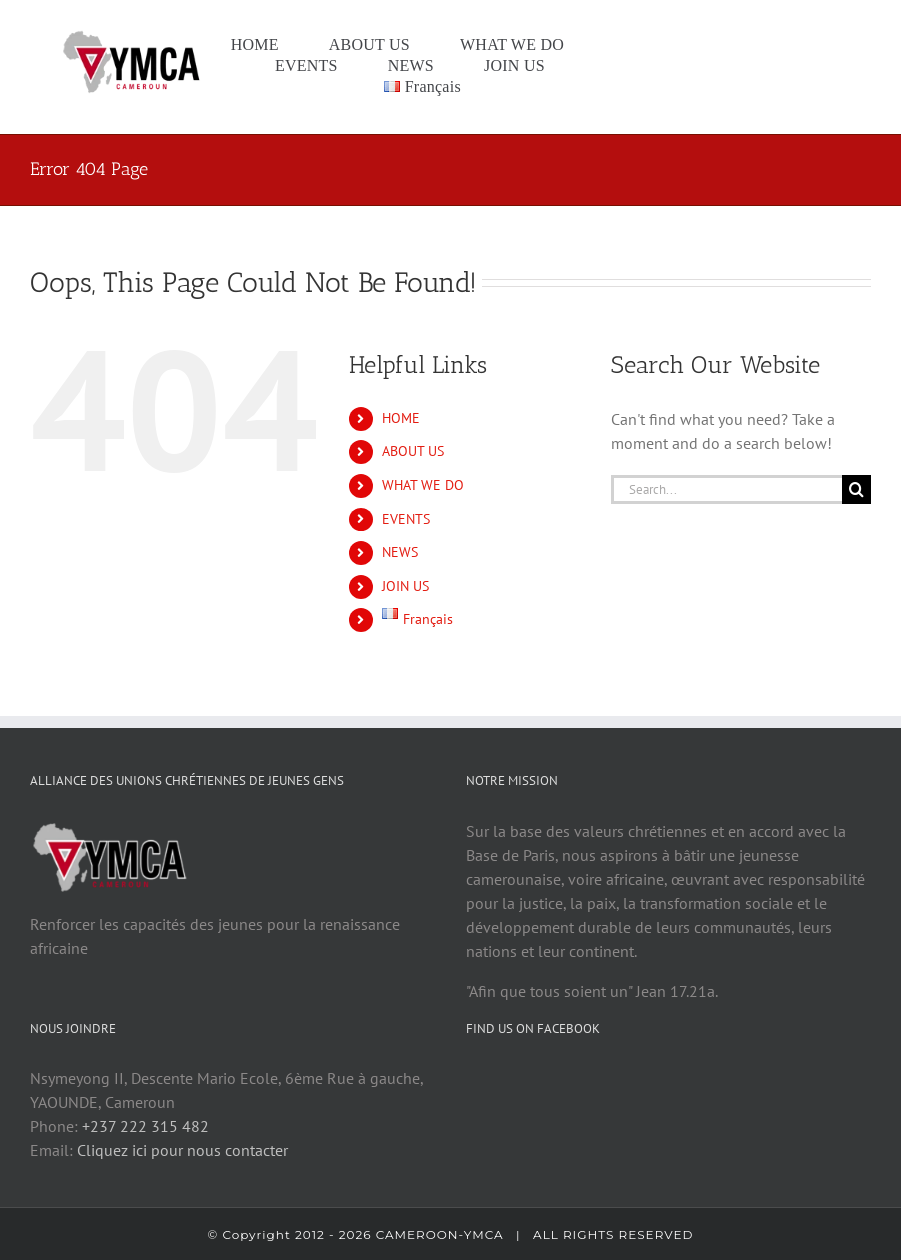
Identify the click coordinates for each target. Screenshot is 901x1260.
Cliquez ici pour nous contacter (182, 1155)
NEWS (400, 552)
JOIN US (405, 586)
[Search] (856, 489)
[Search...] (726, 489)
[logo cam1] (133, 35)
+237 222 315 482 (145, 1131)
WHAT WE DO (423, 485)
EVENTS (406, 519)
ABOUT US (413, 451)
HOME (401, 418)
